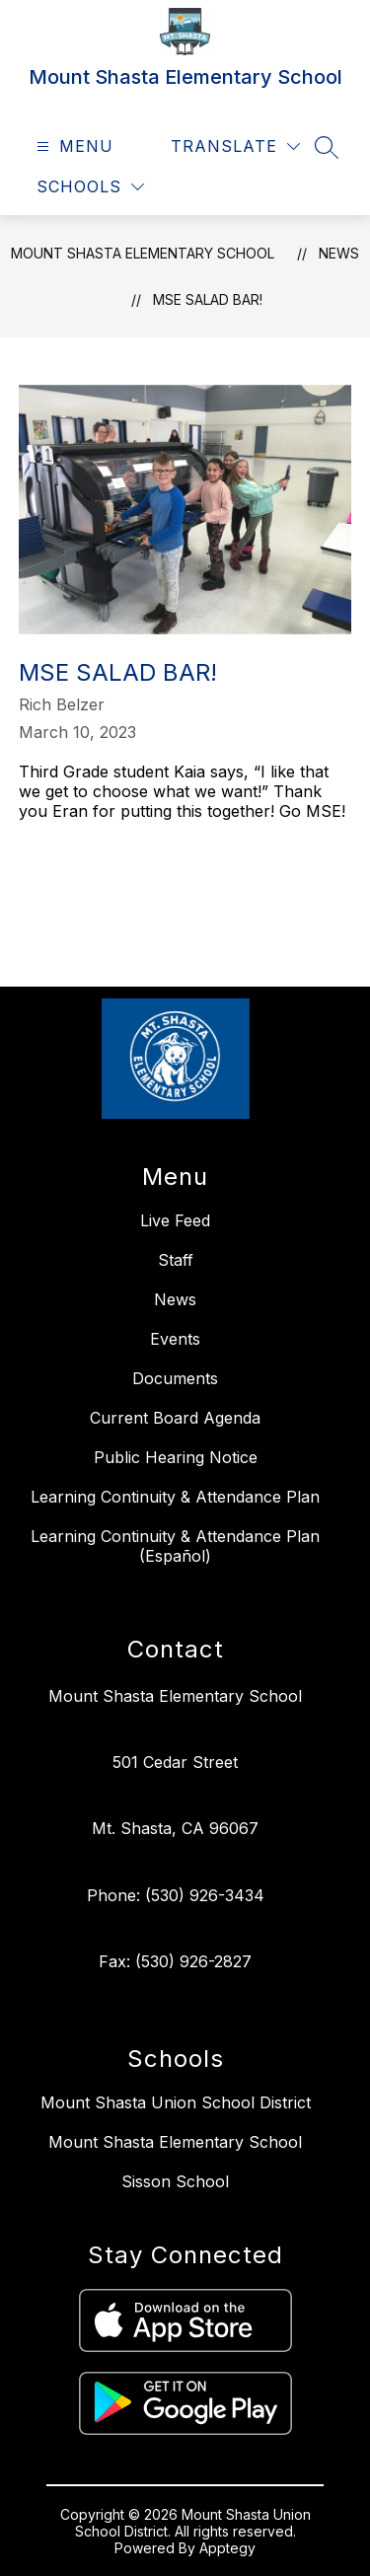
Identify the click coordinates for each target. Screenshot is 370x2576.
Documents (175, 1378)
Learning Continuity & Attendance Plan (175, 1497)
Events (175, 1339)
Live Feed (175, 1220)
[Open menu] (72, 146)
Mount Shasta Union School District (175, 2102)
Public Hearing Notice (176, 1457)
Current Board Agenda (175, 1418)
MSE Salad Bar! (207, 299)
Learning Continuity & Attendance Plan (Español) (175, 1546)
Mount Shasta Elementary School (142, 253)
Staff (175, 1260)
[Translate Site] (235, 146)
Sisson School (175, 2181)
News (339, 253)
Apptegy (227, 2547)
